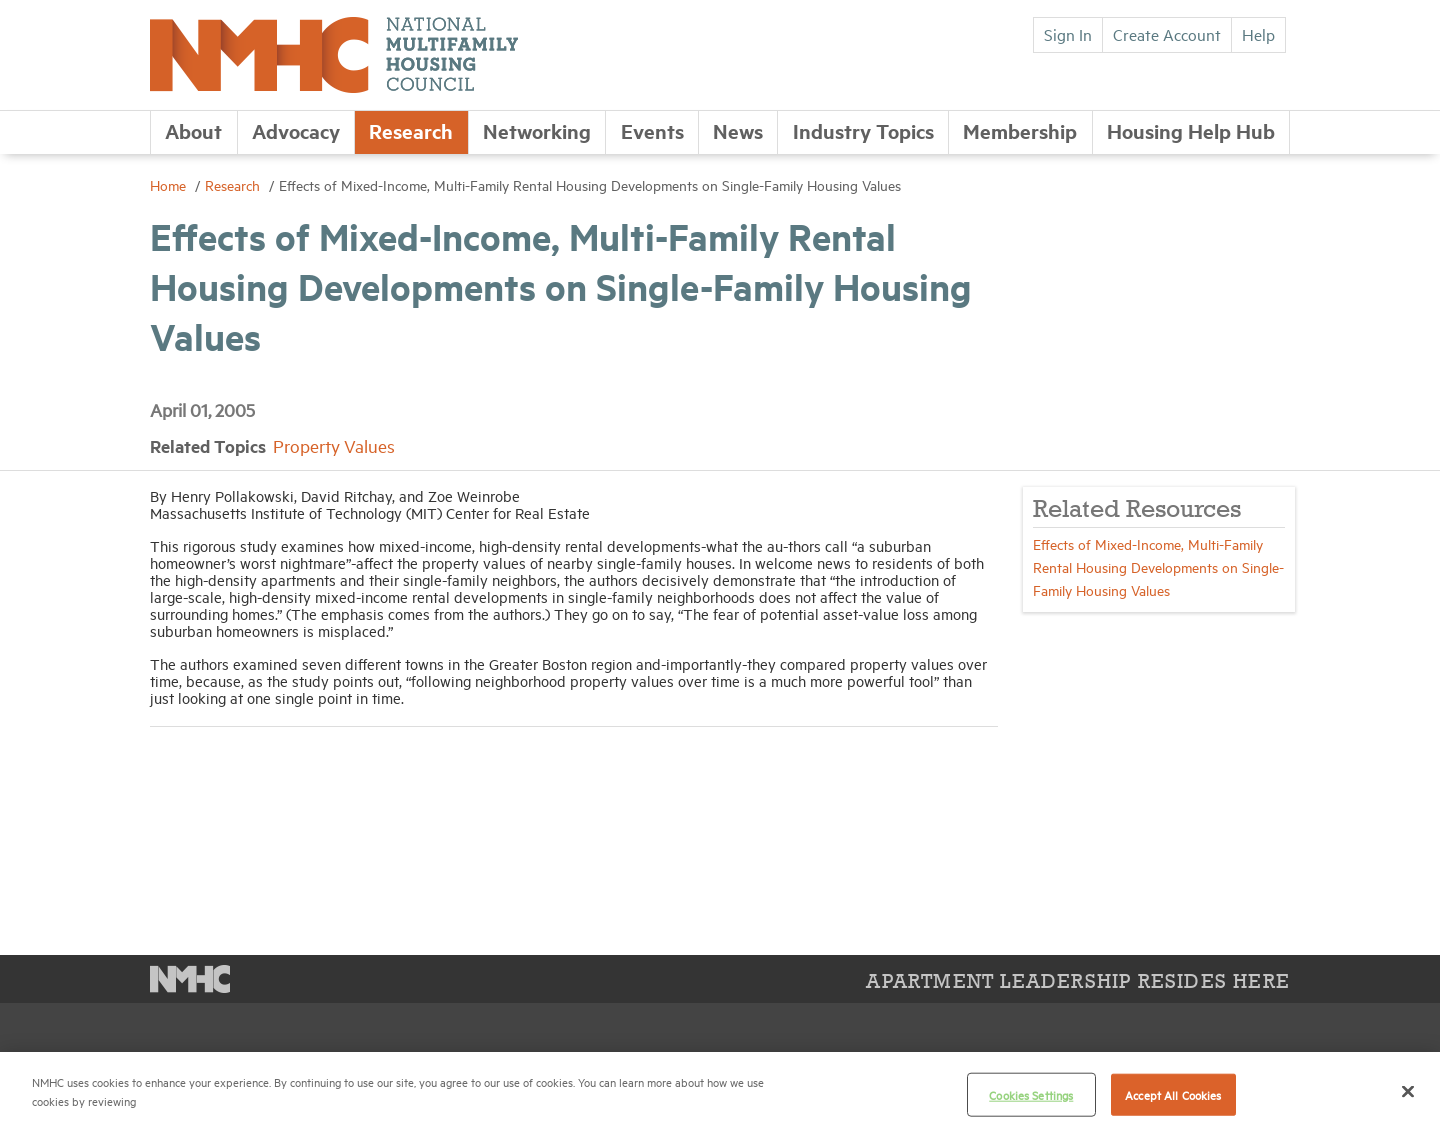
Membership (1020, 130)
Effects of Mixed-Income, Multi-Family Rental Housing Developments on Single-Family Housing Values (1158, 566)
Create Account (1167, 34)
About (193, 130)
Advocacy (296, 130)
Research (411, 130)
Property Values (334, 445)
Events (652, 130)
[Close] (1408, 1091)
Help (1258, 34)
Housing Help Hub (1191, 130)
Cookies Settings (1031, 1094)
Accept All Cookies (1173, 1094)
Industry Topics (863, 130)
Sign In (1068, 34)
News (738, 130)
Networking (537, 130)
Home (170, 184)
